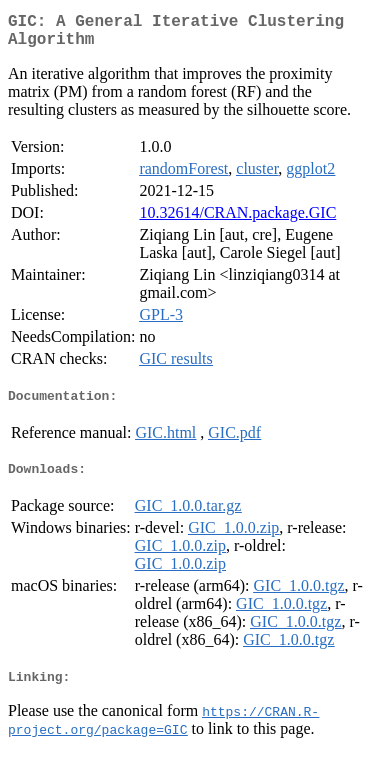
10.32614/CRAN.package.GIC (237, 220)
